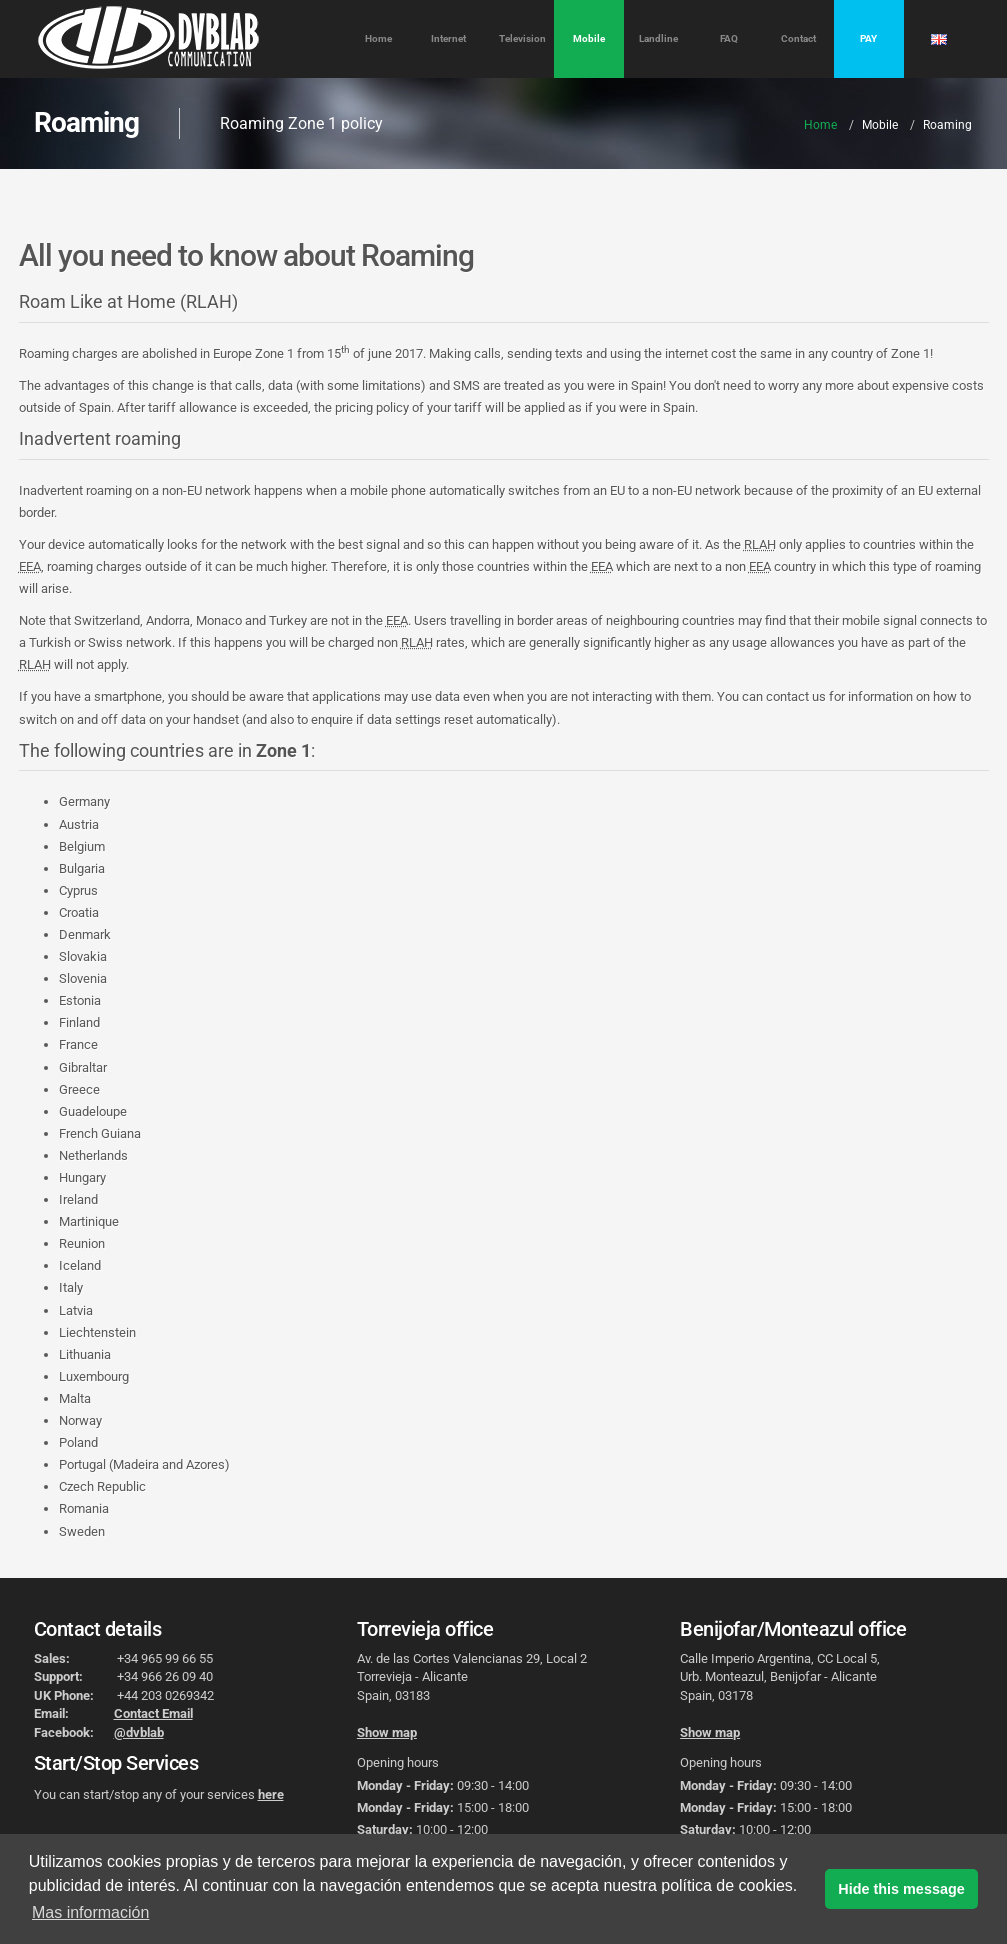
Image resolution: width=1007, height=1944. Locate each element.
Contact (798, 38)
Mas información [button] (90, 1912)
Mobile (589, 38)
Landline (658, 38)
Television (522, 38)
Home (378, 38)
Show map (387, 1732)
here (271, 1794)
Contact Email (153, 1713)
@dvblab (139, 1732)
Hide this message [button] (901, 1889)
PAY (868, 38)
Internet (448, 38)
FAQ (729, 38)
